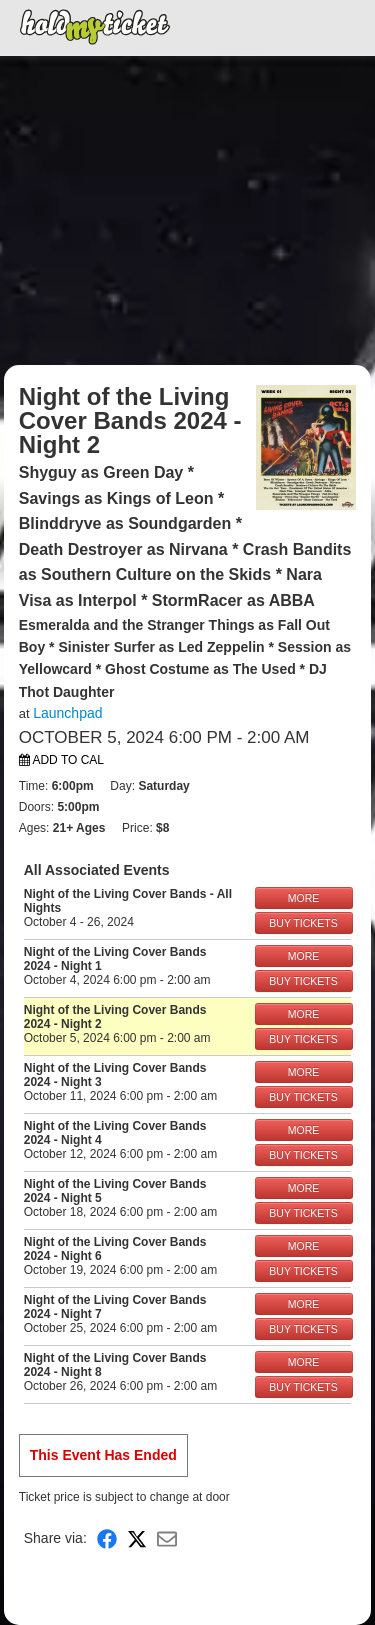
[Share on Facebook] (107, 1538)
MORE (304, 898)
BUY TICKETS (303, 923)
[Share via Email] (167, 1538)
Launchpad (67, 713)
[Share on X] (137, 1538)
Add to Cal (61, 760)
